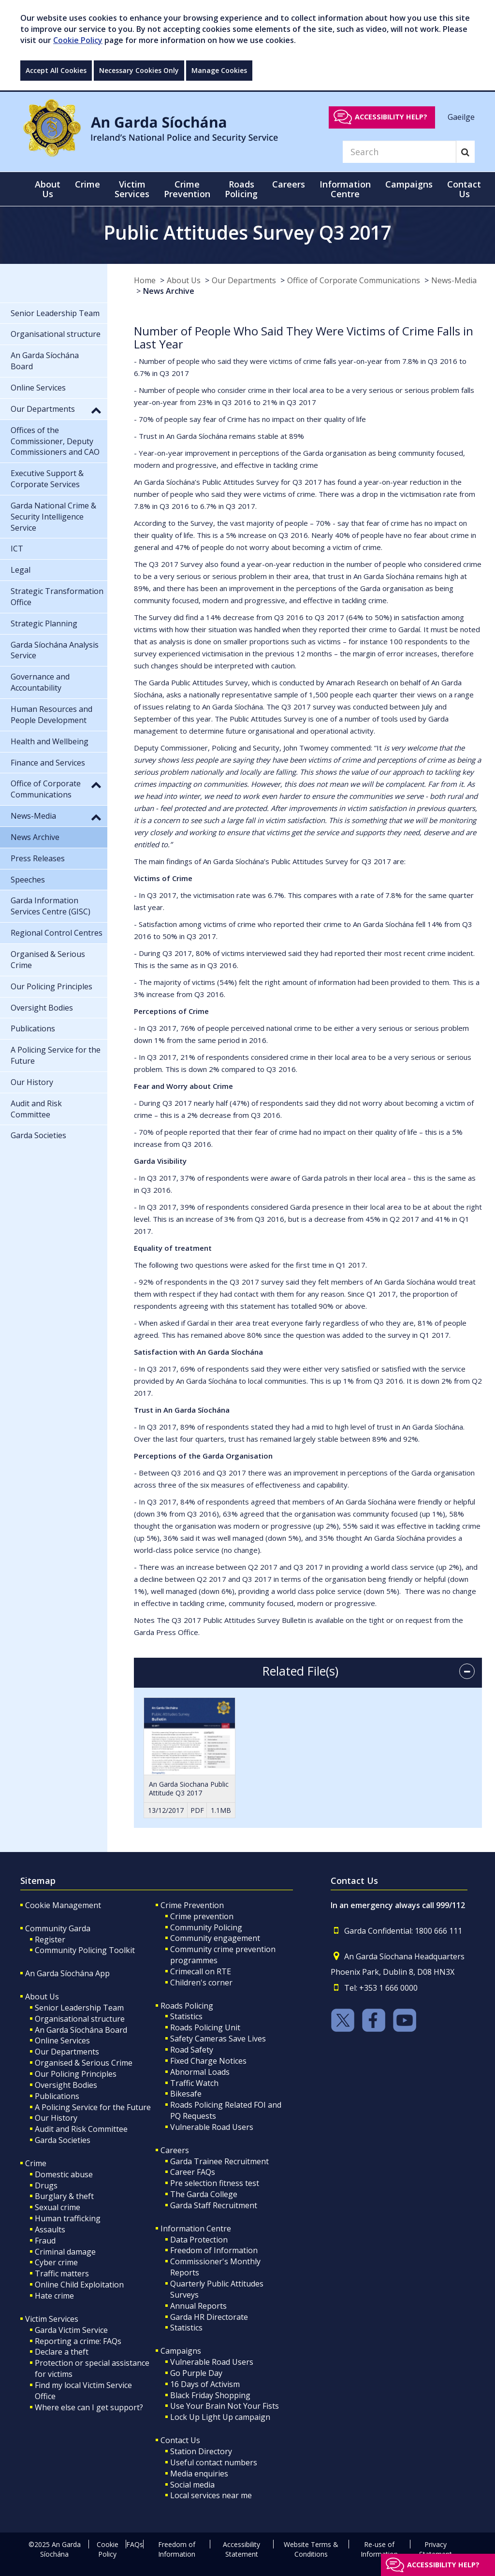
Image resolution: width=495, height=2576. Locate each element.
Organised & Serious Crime (83, 2062)
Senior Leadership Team (79, 2007)
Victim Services (51, 2319)
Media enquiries (199, 2473)
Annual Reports (198, 2306)
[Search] (399, 152)
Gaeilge (461, 116)
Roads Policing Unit (205, 2027)
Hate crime (54, 2295)
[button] (96, 410)
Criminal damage (65, 2251)
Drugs (46, 2185)
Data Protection (199, 2239)
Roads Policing (186, 2005)
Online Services (62, 2040)
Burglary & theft (64, 2196)
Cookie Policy (77, 40)
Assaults (50, 2229)
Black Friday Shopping (210, 2395)
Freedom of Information (214, 2250)
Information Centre (195, 2228)
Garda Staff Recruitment (213, 2205)
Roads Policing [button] (241, 189)
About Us (184, 280)
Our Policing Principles (75, 2074)
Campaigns (180, 2350)
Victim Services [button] (132, 189)
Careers (174, 2150)
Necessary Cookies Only (139, 70)
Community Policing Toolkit (85, 1950)
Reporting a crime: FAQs (78, 2341)
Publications (57, 2096)
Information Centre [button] (345, 189)
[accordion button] (467, 1671)
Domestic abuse (64, 2174)
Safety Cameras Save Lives (218, 2038)
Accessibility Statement (241, 2549)
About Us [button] (47, 189)
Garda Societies (62, 2140)
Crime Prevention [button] (187, 189)
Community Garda (57, 1928)
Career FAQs (192, 2172)
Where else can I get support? (89, 2407)
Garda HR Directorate (209, 2317)
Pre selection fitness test (214, 2183)
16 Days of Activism (205, 2384)
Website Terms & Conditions (311, 2549)
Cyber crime (56, 2262)
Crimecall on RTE (200, 1971)
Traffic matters (62, 2273)
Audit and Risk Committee (81, 2129)
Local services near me (211, 2495)
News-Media (454, 280)
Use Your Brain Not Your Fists (224, 2406)
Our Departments (244, 280)
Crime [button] (87, 184)
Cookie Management (63, 1905)
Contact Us (180, 2440)
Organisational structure (80, 2018)
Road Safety (191, 2049)
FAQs (134, 2544)
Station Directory (201, 2451)
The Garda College (203, 2194)
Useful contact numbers (213, 2462)
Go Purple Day (196, 2373)
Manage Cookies (219, 70)
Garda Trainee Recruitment (219, 2161)
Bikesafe (186, 2093)
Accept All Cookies (56, 70)
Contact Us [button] (464, 189)
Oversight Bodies (66, 2085)
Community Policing (206, 1927)
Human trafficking (68, 2218)
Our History (56, 2118)
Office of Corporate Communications (353, 280)
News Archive (168, 291)
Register (50, 1939)
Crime (35, 2163)
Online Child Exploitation (79, 2284)
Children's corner (201, 1982)
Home (145, 280)
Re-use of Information (379, 2549)
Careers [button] (288, 184)
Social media (192, 2484)
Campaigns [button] (409, 184)
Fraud (45, 2240)
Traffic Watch (194, 2083)
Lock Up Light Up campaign (220, 2417)
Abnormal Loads (200, 2072)
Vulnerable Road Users (211, 2127)
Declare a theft (61, 2351)
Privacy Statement (435, 2549)
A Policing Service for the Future (93, 2107)
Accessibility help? (391, 116)
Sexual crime (57, 2207)
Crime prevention (201, 1916)
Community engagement (215, 1938)
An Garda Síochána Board (81, 2030)
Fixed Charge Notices (208, 2060)
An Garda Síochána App (67, 1973)
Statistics (186, 2016)
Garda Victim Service (71, 2330)
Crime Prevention (192, 1905)
